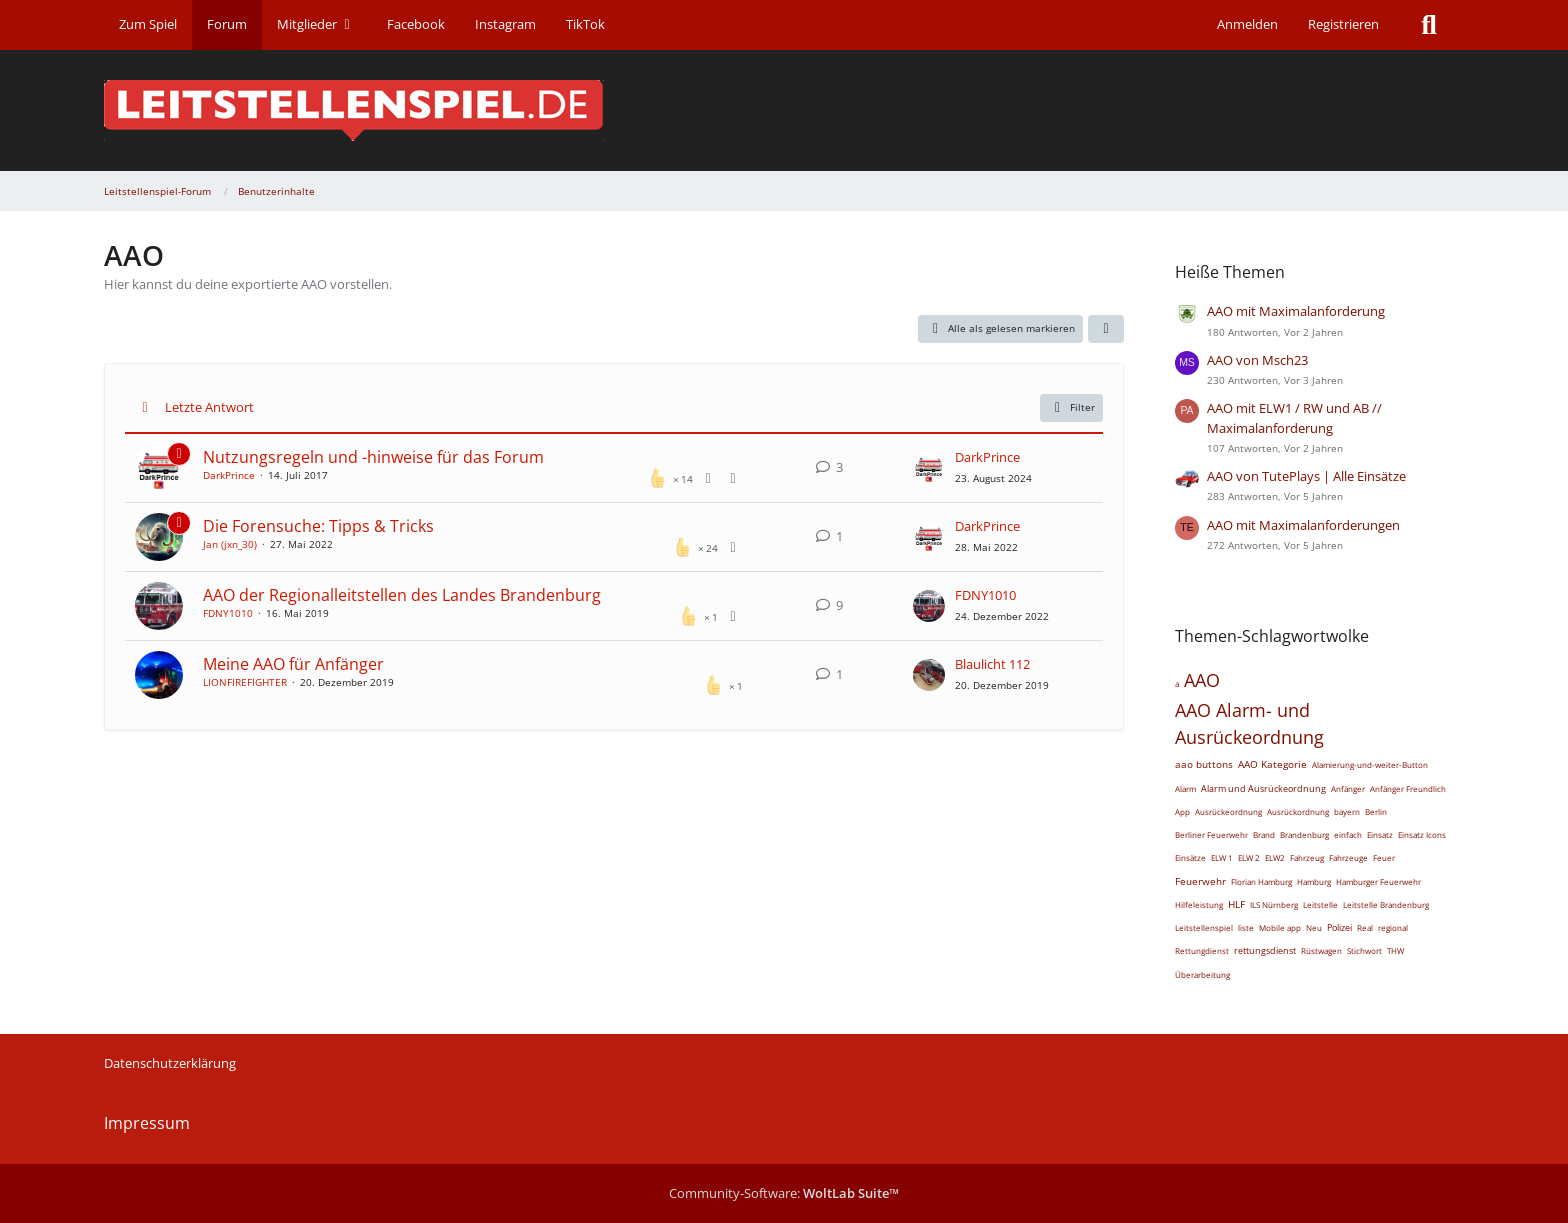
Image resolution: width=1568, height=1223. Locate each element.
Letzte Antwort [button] (209, 407)
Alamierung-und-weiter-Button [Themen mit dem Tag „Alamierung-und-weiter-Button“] (1370, 764)
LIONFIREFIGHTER (245, 682)
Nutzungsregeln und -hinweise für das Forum (373, 457)
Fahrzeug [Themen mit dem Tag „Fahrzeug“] (1307, 857)
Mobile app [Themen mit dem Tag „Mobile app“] (1280, 927)
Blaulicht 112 (992, 664)
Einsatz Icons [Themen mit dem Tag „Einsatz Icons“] (1422, 834)
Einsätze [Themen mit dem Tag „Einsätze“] (1190, 857)
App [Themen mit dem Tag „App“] (1182, 811)
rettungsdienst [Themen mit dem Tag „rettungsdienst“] (1265, 950)
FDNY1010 (228, 613)
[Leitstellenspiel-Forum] (784, 110)
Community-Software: (784, 1193)
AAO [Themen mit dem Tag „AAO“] (1202, 680)
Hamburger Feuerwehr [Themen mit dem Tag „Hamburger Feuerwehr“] (1378, 881)
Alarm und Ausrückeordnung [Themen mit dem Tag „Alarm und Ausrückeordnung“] (1263, 788)
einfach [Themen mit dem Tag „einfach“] (1348, 834)
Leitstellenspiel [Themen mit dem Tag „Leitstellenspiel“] (1204, 927)
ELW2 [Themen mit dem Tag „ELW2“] (1275, 857)
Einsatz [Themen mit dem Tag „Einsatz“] (1380, 834)
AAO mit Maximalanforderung (1296, 311)
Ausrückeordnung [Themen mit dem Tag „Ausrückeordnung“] (1228, 811)
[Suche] (1429, 25)
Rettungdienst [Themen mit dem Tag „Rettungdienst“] (1202, 950)
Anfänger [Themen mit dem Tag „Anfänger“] (1348, 788)
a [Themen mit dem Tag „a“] (1177, 683)
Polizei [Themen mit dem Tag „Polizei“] (1339, 927)
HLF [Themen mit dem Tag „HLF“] (1236, 904)
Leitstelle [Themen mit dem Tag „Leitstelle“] (1320, 904)
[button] (1106, 329)
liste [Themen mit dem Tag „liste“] (1246, 927)
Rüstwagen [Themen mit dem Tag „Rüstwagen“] (1321, 950)
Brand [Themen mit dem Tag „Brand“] (1264, 834)
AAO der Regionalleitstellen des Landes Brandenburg (402, 595)
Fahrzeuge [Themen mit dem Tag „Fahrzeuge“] (1348, 857)
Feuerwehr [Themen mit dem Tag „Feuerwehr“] (1200, 881)
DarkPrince (229, 475)
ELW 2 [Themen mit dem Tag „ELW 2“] (1249, 857)
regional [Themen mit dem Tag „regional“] (1393, 927)
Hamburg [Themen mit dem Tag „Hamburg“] (1314, 881)
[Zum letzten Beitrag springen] (929, 468)
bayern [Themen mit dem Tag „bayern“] (1347, 811)
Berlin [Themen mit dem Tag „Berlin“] (1376, 811)
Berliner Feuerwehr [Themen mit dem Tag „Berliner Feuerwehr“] (1211, 834)
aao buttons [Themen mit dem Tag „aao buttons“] (1204, 764)
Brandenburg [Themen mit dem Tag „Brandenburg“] (1304, 834)
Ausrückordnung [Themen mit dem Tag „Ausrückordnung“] (1298, 811)
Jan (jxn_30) (230, 544)
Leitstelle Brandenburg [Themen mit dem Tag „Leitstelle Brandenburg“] (1386, 904)
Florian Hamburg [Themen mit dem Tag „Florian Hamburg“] (1261, 881)
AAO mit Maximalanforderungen (1303, 525)
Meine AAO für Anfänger (293, 664)
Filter (1072, 408)
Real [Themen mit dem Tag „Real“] (1365, 927)
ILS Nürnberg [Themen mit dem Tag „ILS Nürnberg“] (1274, 904)
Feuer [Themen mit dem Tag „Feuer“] (1384, 857)
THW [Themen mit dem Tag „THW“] (1395, 950)
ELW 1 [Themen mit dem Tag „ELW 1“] (1222, 857)
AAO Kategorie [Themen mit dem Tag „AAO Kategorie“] (1272, 764)
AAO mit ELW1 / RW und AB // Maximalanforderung (1294, 417)
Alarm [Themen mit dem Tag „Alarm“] (1185, 788)
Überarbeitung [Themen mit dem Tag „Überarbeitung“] (1202, 974)
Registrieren (1343, 24)
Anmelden (1247, 24)
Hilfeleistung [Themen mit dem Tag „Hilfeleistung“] (1199, 904)
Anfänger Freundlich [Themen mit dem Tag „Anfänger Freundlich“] (1408, 788)
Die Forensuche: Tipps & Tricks (318, 526)
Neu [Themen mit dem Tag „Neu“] (1314, 927)
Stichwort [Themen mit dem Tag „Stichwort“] (1364, 950)
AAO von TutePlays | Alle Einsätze (1306, 476)
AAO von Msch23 (1257, 360)
